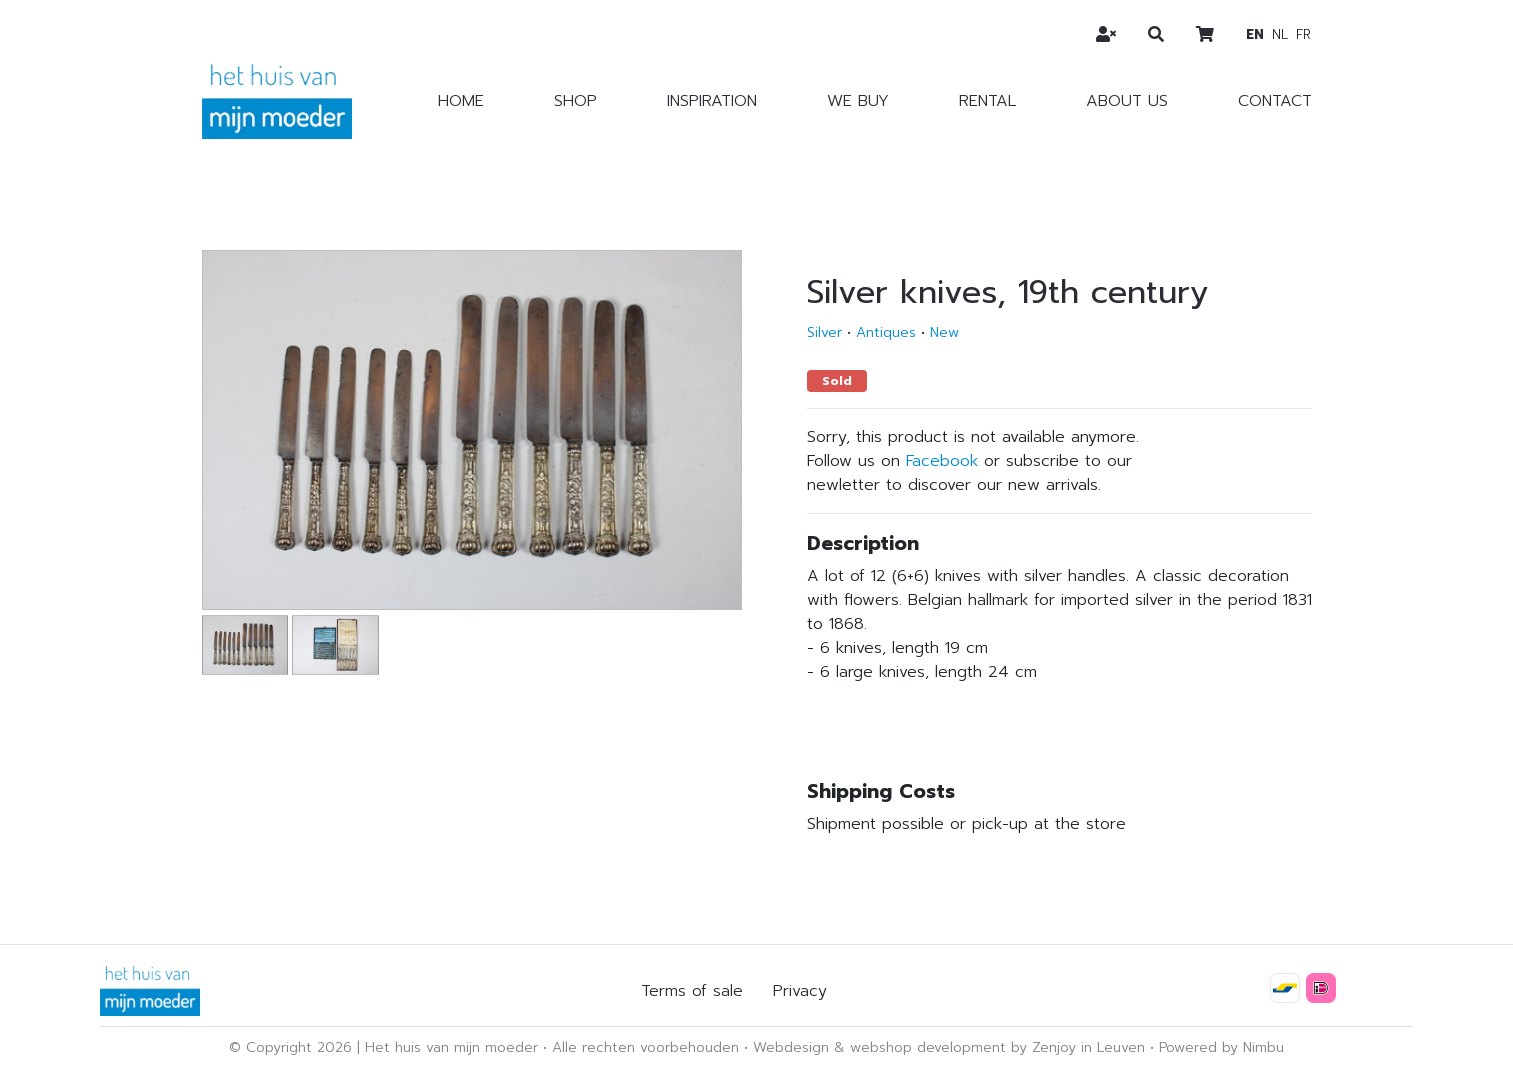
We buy (858, 101)
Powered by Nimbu (1221, 1047)
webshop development (928, 1047)
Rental (987, 101)
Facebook (942, 461)
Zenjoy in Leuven (1088, 1047)
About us (1127, 101)
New (944, 332)
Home (461, 101)
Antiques (886, 332)
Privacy (800, 991)
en (1255, 34)
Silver (824, 332)
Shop (575, 101)
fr (1303, 34)
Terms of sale (692, 991)
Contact (1275, 101)
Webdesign (791, 1047)
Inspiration (712, 101)
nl (1280, 34)
